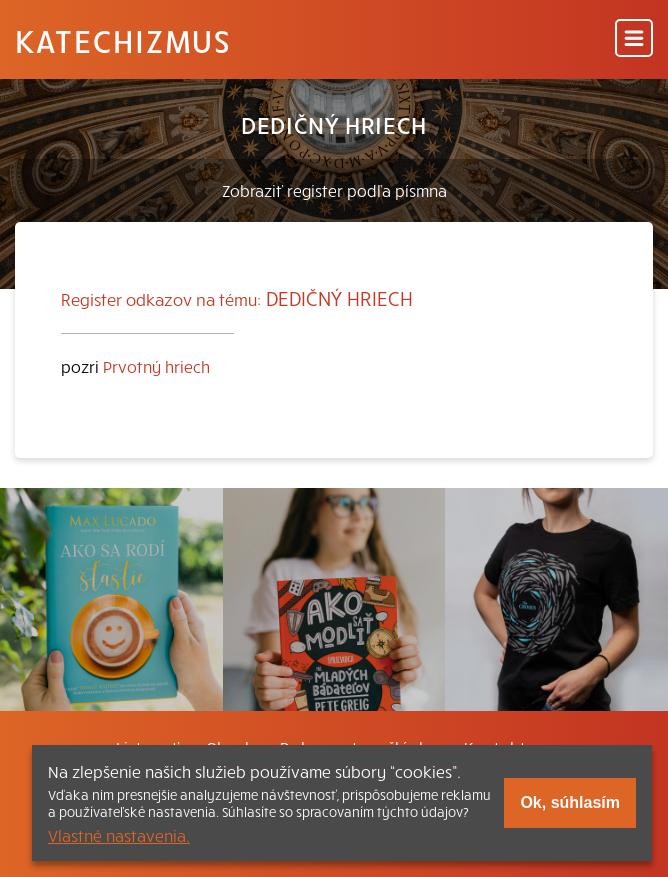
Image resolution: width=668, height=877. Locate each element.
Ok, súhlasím (570, 802)
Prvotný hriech (156, 366)
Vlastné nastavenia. (119, 835)
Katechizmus (123, 40)
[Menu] (634, 39)
